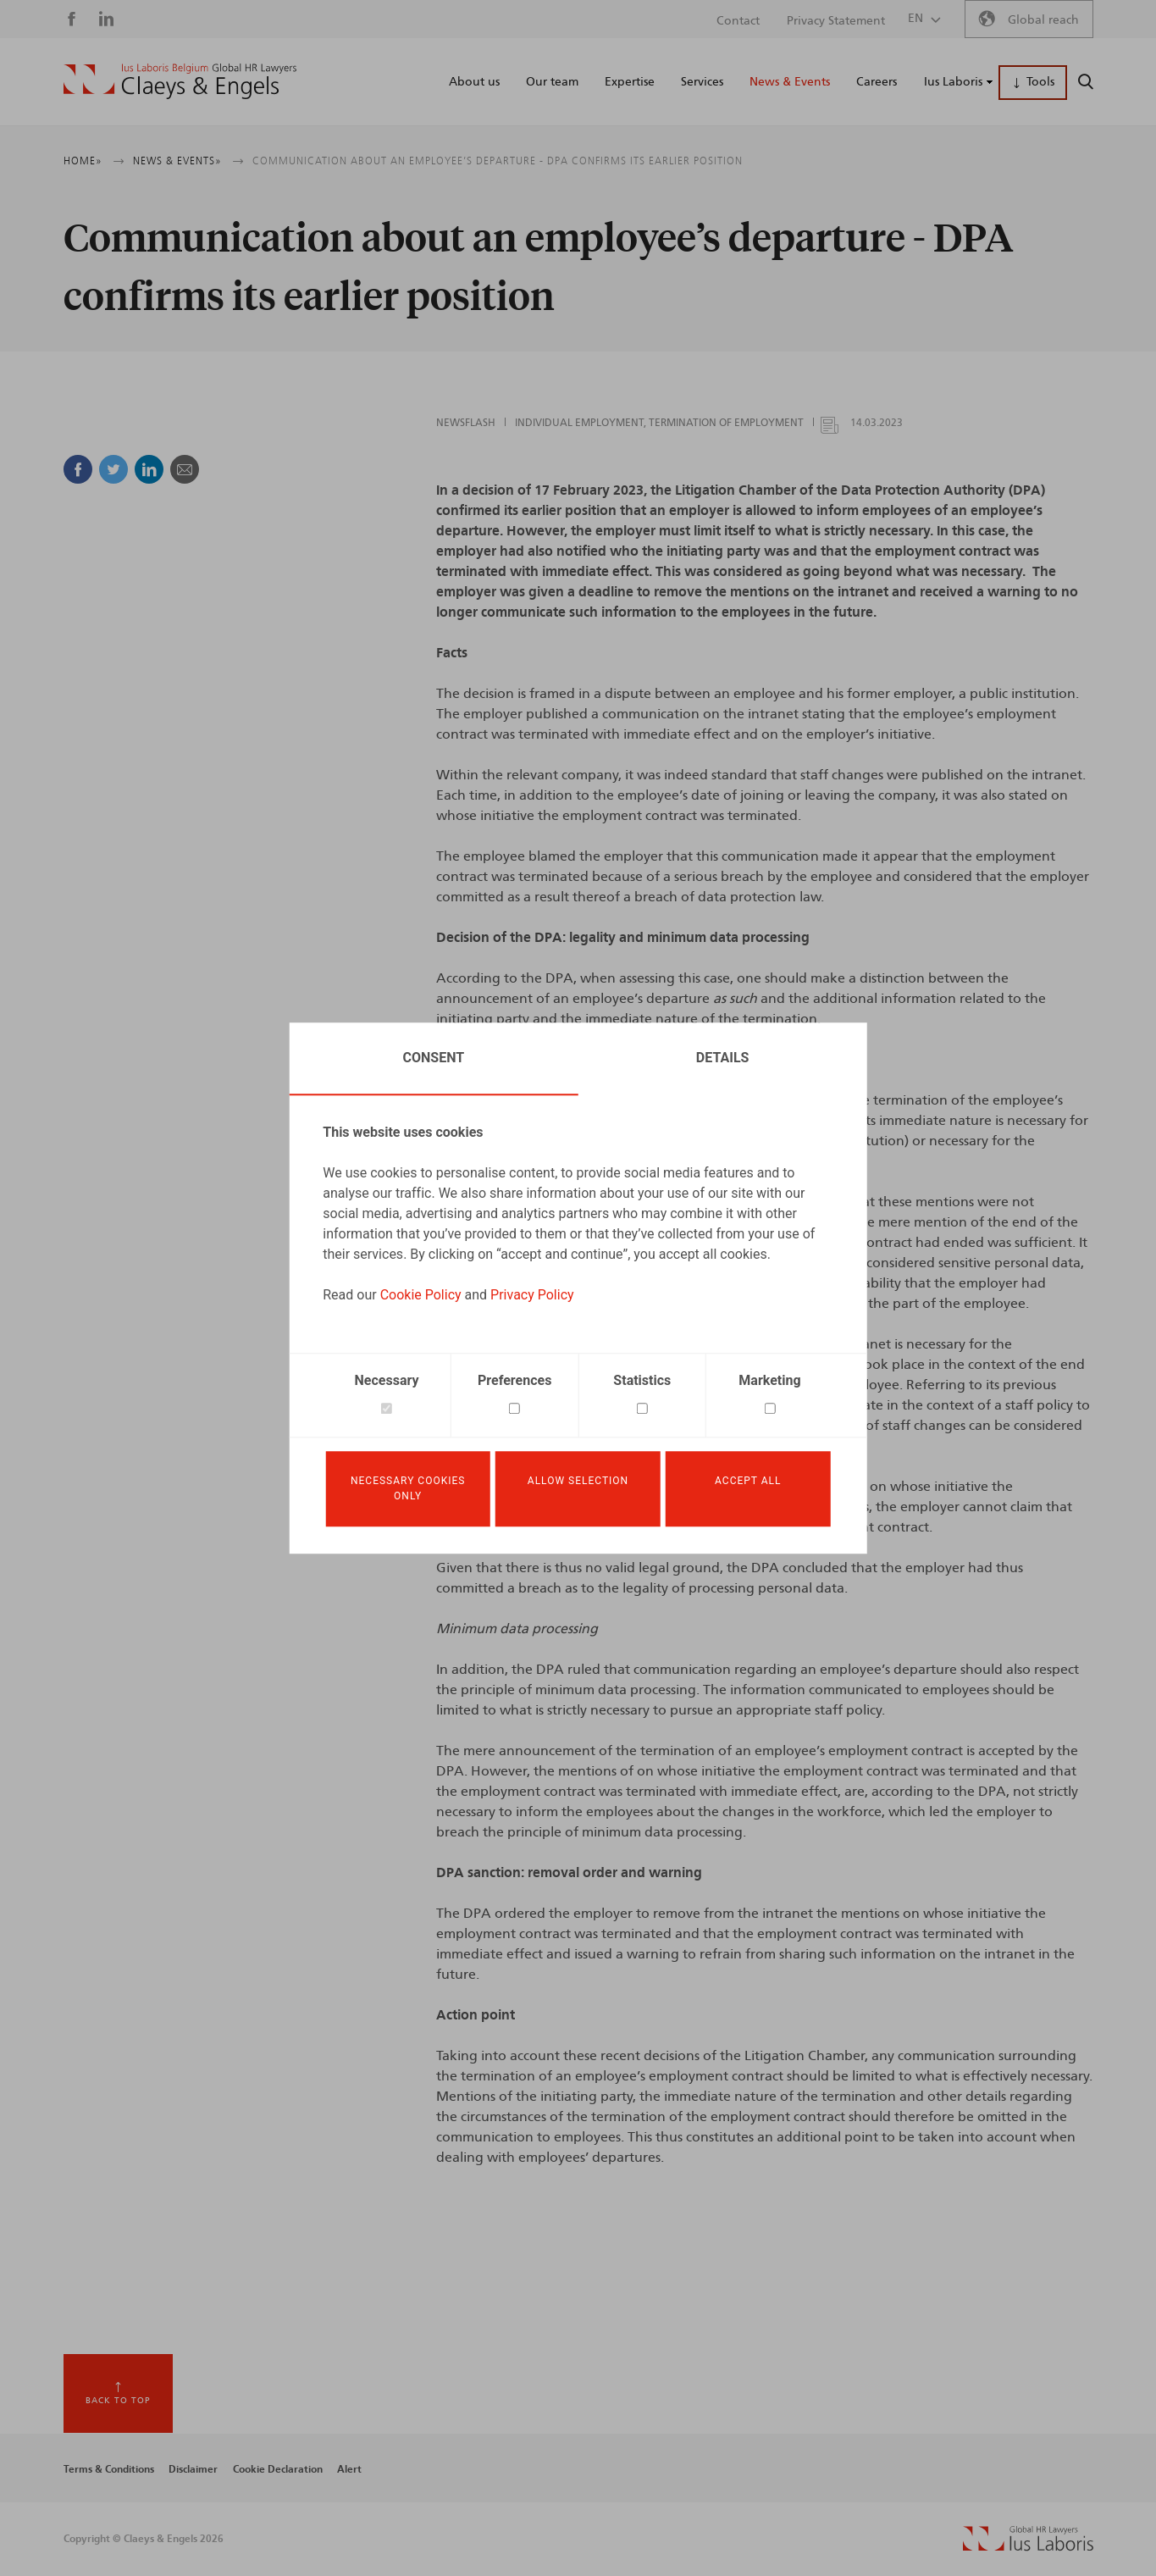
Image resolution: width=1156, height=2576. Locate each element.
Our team (552, 82)
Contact (738, 21)
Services (702, 82)
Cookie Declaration (278, 2469)
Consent (434, 1055)
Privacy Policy (532, 1292)
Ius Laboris (953, 82)
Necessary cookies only (408, 1489)
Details (722, 1055)
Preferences (514, 1378)
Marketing (769, 1378)
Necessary (387, 1378)
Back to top (118, 2400)
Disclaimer (193, 2469)
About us (474, 82)
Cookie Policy (421, 1292)
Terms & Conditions (109, 2469)
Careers (876, 82)
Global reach (1043, 20)
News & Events (789, 82)
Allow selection (578, 1481)
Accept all (748, 1481)
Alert (349, 2469)
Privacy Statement (836, 21)
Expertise (630, 82)
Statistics (642, 1378)
